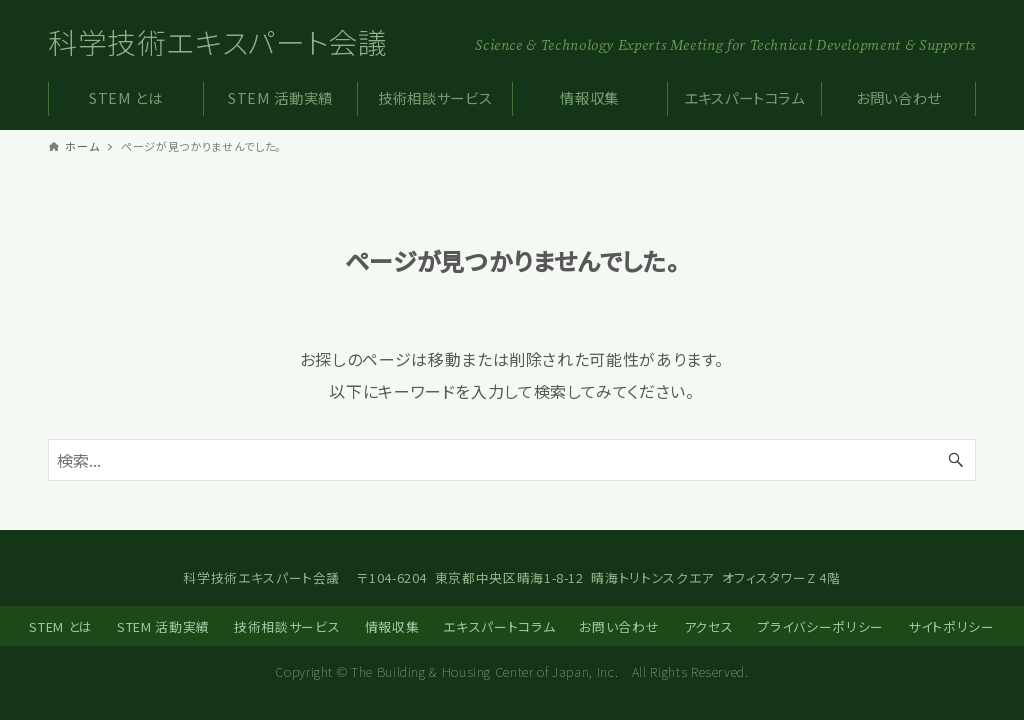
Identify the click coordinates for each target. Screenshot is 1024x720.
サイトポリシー (951, 626)
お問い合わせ (619, 626)
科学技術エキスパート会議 (218, 41)
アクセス (709, 626)
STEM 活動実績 (163, 626)
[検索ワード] (512, 460)
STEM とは (60, 626)
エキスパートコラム (499, 626)
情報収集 (392, 626)
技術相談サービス (287, 626)
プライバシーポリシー (820, 626)
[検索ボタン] (956, 460)
